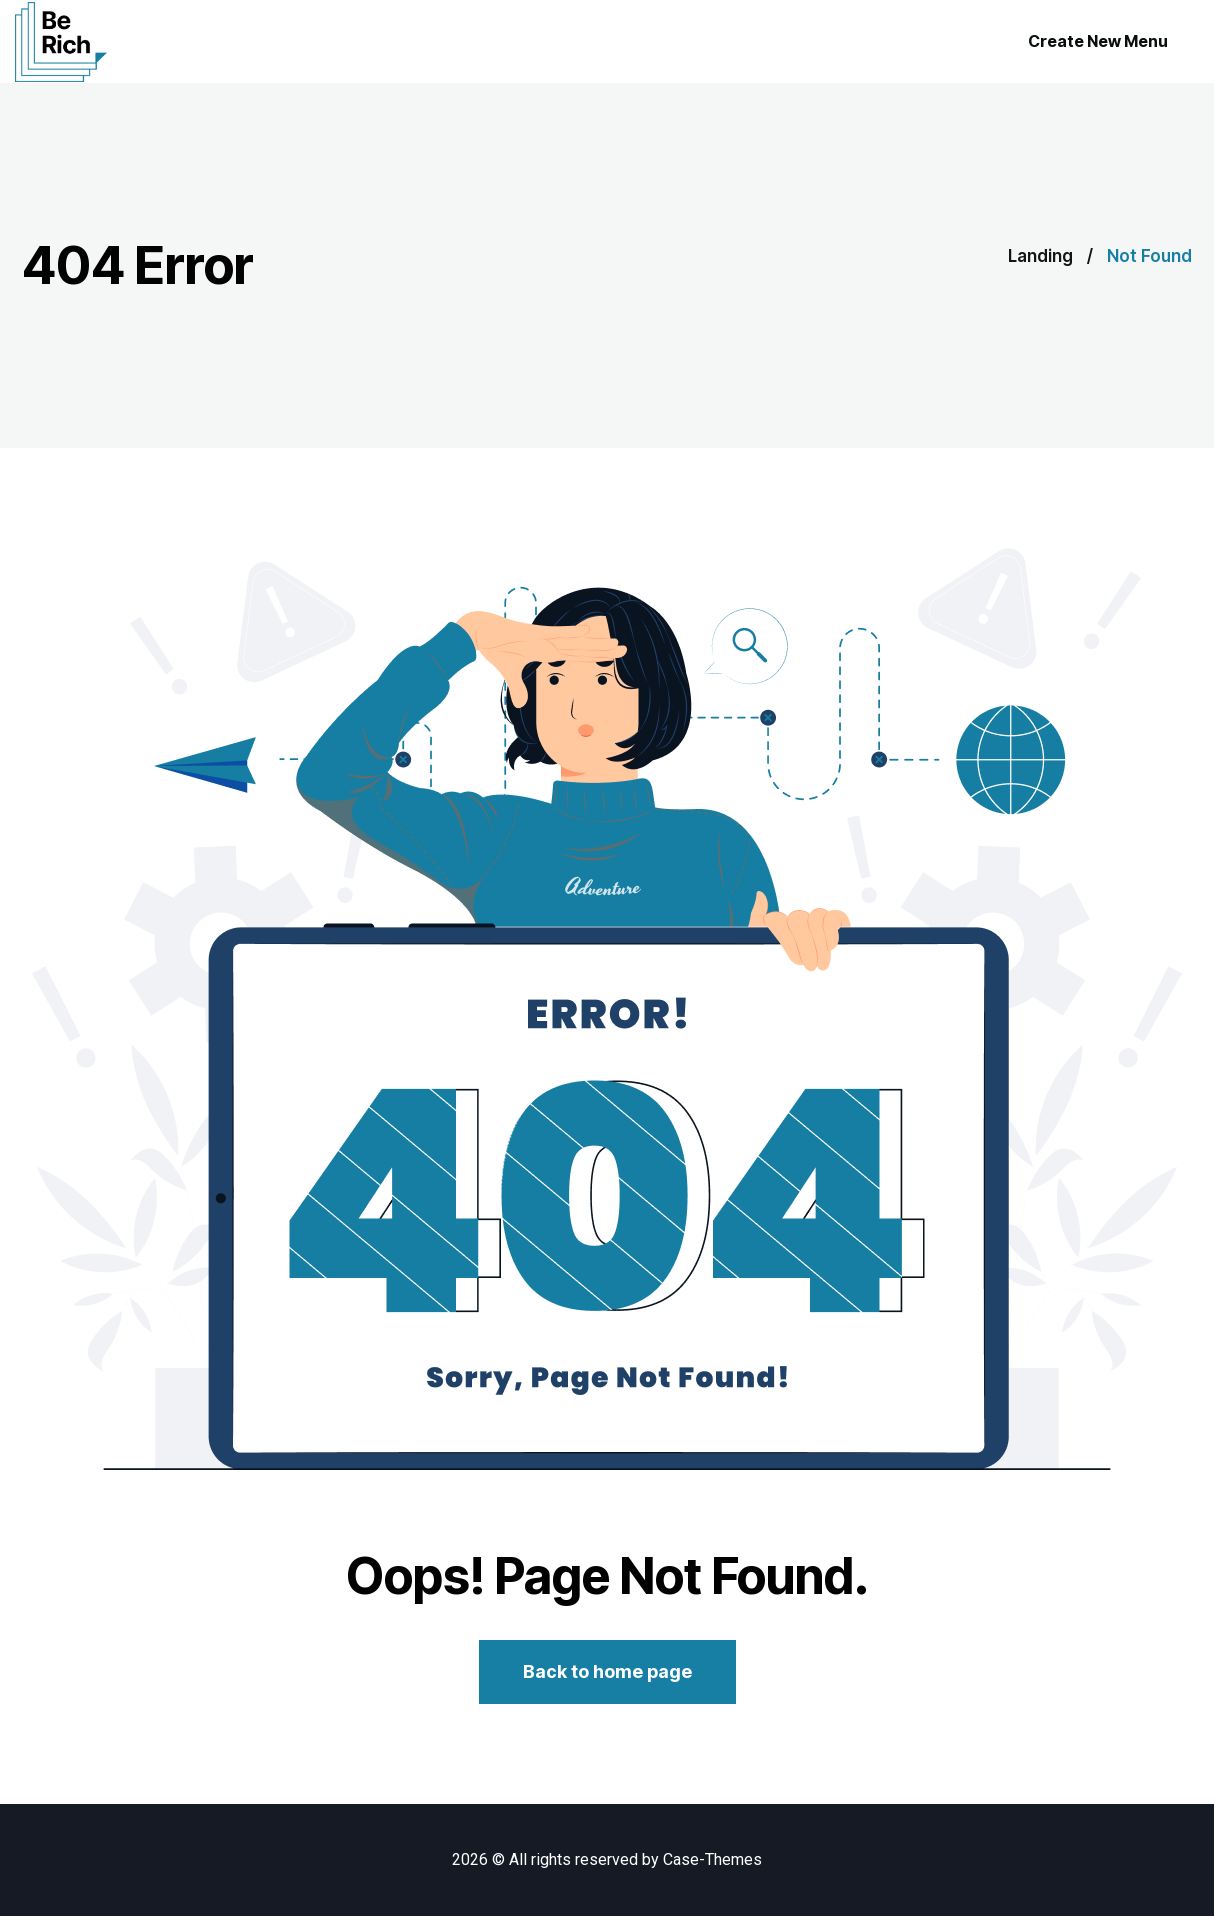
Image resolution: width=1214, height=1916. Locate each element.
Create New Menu (1098, 41)
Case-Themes (712, 1859)
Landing (1040, 256)
